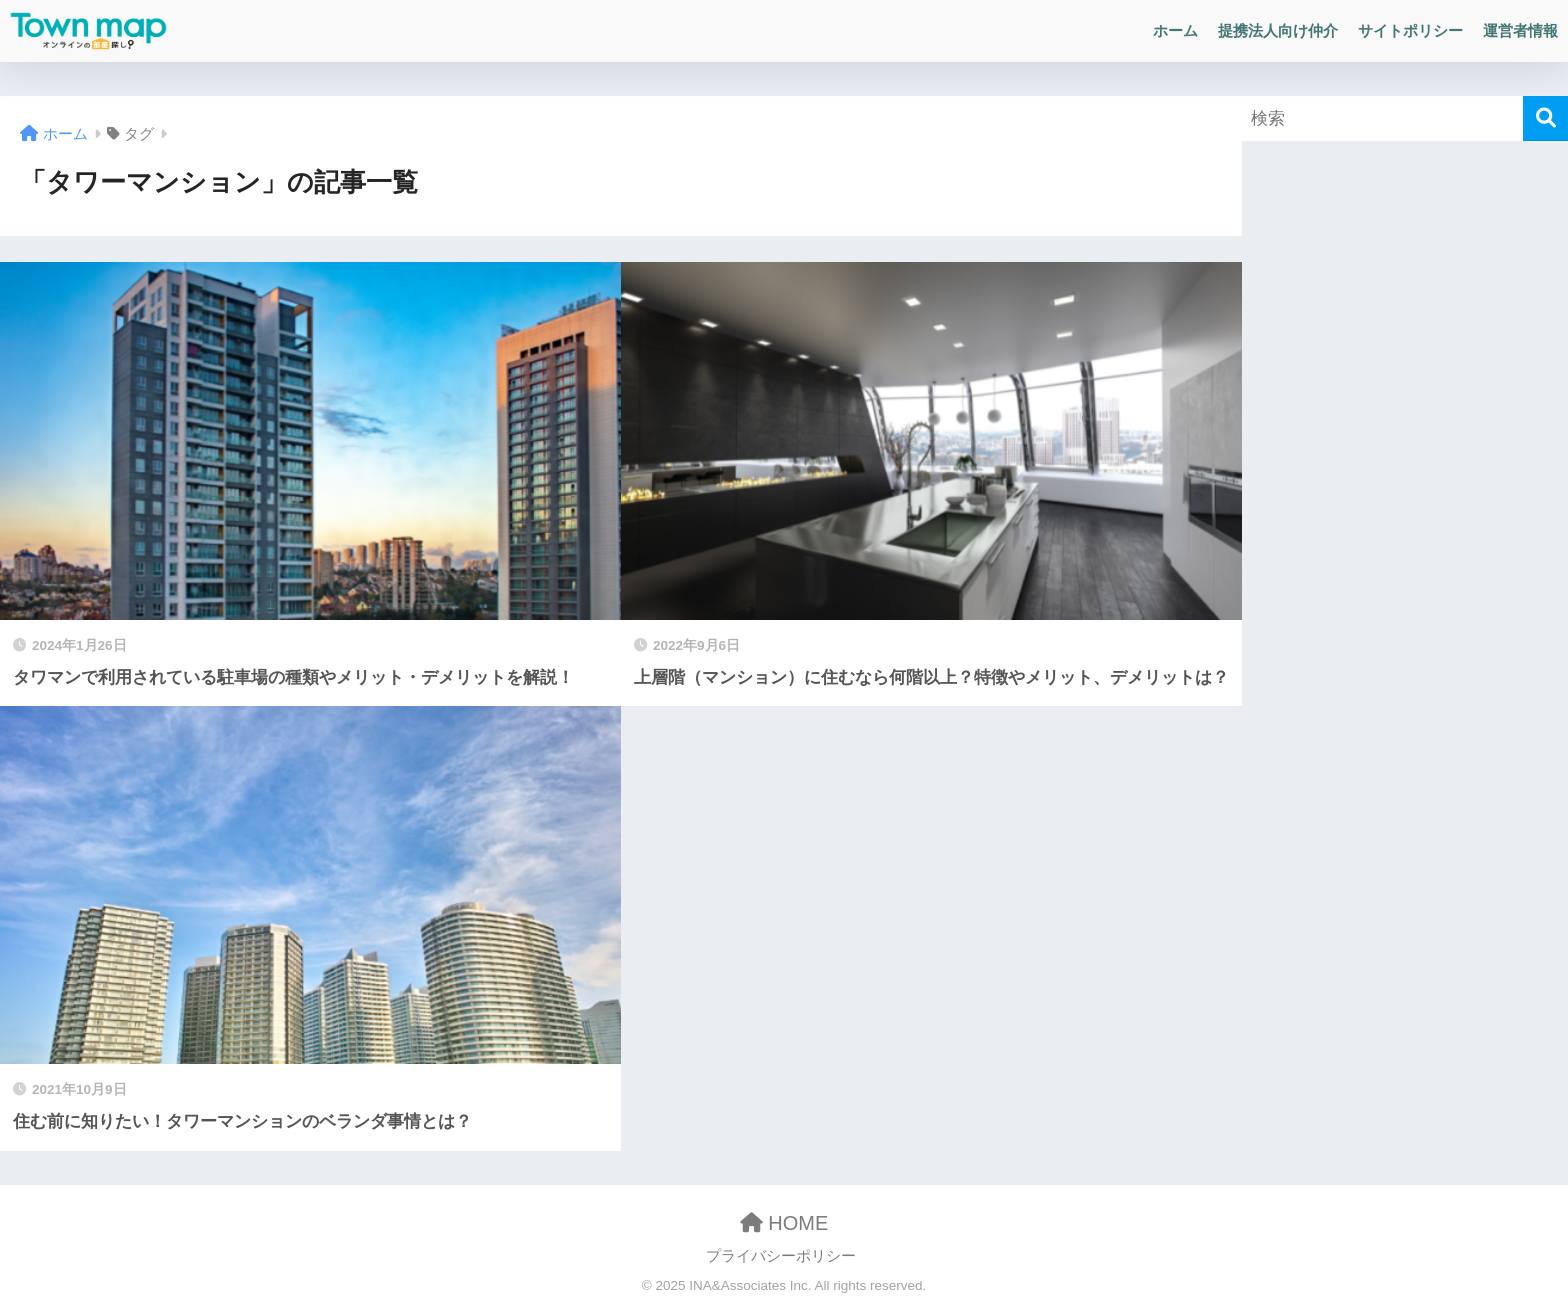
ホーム (1175, 30)
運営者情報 (1520, 30)
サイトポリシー (1410, 30)
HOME (784, 1223)
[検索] (1545, 118)
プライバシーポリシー (781, 1256)
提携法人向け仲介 (1278, 30)
